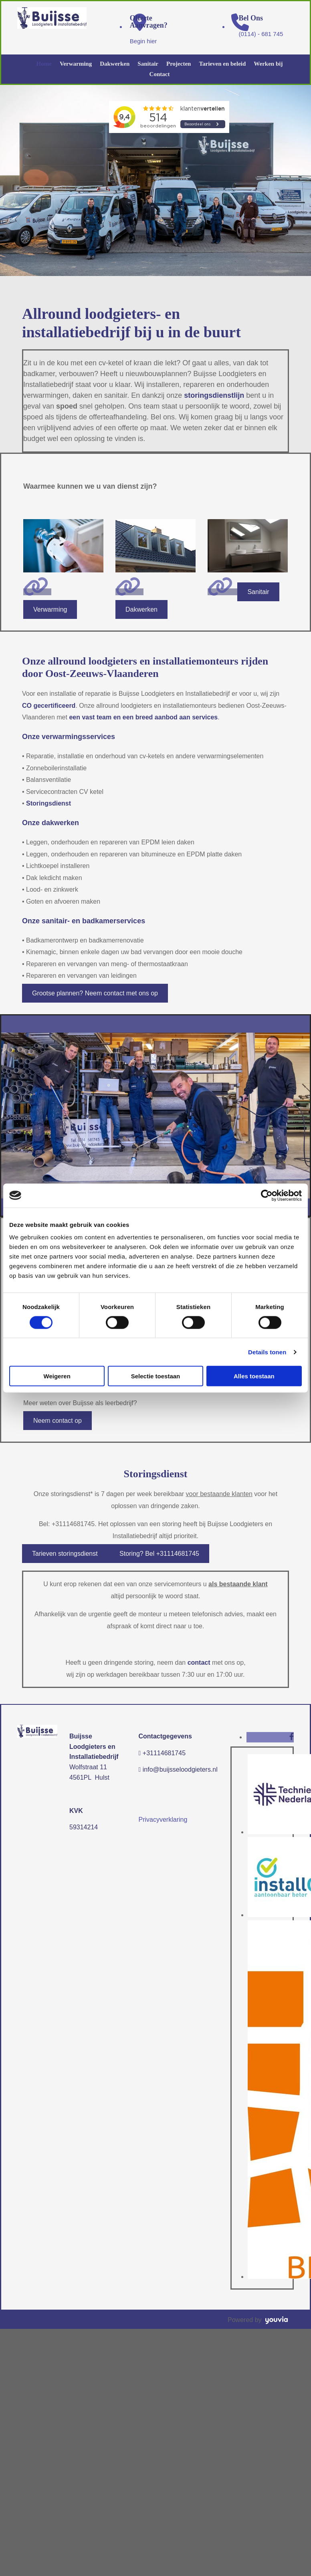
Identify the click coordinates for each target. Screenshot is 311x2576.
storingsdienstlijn (214, 395)
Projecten (178, 63)
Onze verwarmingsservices (68, 737)
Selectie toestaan (155, 1376)
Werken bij (268, 63)
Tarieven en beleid (222, 63)
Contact (159, 74)
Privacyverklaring (163, 1819)
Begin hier (143, 41)
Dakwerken (114, 63)
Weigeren (57, 1376)
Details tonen (267, 1351)
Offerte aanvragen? (149, 21)
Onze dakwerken (50, 823)
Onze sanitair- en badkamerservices (83, 921)
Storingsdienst (48, 803)
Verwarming (76, 63)
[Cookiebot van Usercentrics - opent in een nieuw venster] (267, 1195)
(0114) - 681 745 (260, 33)
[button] (50, 609)
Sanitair (147, 63)
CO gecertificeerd (48, 705)
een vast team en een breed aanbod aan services (143, 717)
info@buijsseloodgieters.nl (180, 1769)
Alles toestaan (254, 1376)
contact (199, 1662)
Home (44, 63)
